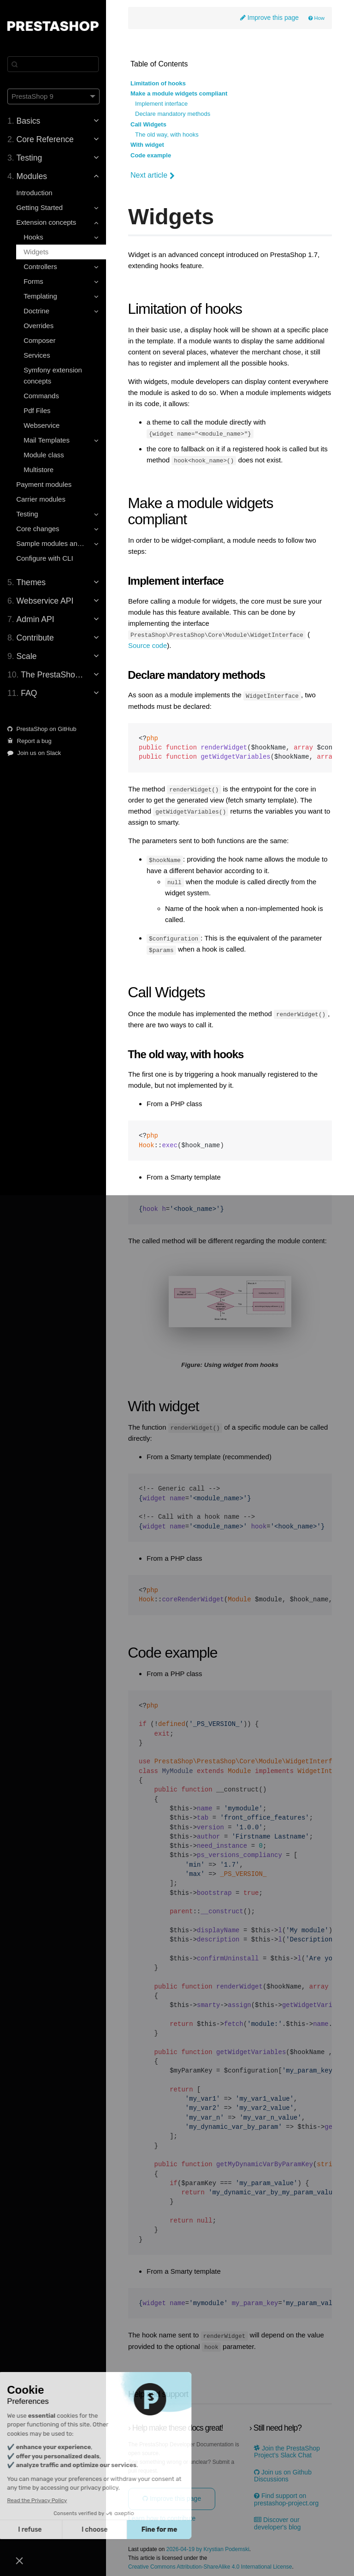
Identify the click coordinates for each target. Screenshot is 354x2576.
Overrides (38, 325)
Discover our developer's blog (277, 2521)
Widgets (36, 252)
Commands (41, 396)
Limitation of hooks (158, 83)
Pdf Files (37, 410)
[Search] (53, 64)
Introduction (34, 193)
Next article (152, 175)
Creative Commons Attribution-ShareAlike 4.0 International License (210, 2565)
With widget (147, 145)
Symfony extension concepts (53, 375)
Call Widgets (148, 124)
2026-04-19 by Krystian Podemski (207, 2547)
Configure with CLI (44, 558)
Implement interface (161, 104)
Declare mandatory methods (172, 114)
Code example (150, 155)
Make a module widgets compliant (178, 93)
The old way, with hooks (167, 135)
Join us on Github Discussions (283, 2473)
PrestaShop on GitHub (42, 728)
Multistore (38, 469)
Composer (39, 340)
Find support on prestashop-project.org (286, 2497)
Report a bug (29, 740)
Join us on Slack (34, 752)
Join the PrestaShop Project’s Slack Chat (287, 2449)
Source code (147, 645)
